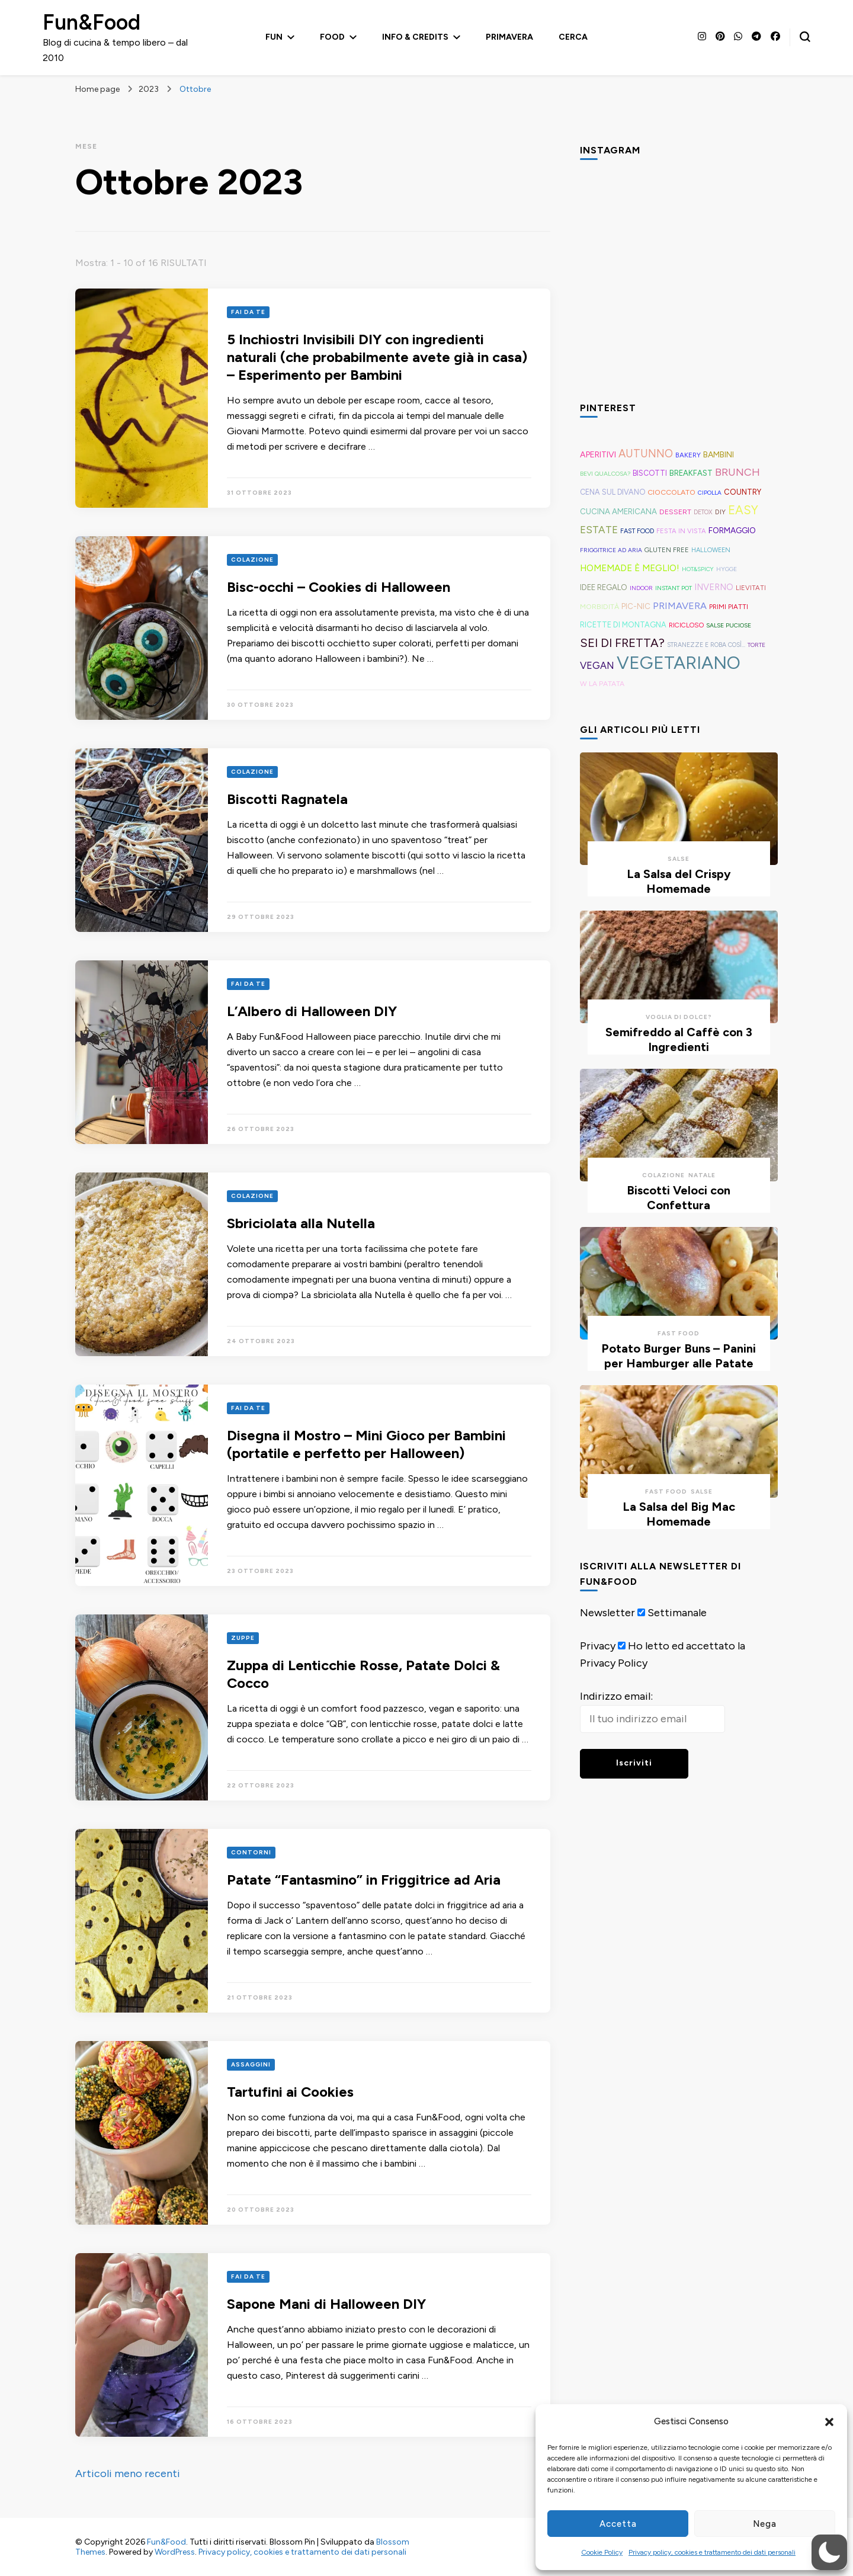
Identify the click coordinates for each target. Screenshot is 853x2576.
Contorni (251, 1852)
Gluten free (666, 550)
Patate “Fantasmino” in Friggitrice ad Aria (364, 1879)
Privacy (597, 1645)
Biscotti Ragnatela (287, 799)
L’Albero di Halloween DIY (312, 1011)
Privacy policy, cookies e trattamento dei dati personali (712, 2552)
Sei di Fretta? (622, 643)
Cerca (573, 37)
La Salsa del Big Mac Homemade (679, 1514)
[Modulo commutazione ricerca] (805, 36)
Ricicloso (686, 625)
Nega (765, 2524)
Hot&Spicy (698, 569)
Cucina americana (618, 511)
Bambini (718, 454)
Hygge (726, 569)
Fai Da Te (248, 312)
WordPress (175, 2552)
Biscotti (650, 473)
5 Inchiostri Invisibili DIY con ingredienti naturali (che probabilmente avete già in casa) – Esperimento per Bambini (377, 357)
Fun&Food (91, 22)
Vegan (597, 665)
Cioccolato (671, 492)
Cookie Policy (602, 2552)
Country (742, 492)
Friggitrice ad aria (611, 550)
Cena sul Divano (612, 492)
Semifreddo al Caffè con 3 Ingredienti (678, 1039)
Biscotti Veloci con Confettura (678, 1197)
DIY (720, 512)
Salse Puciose (728, 625)
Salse (679, 859)
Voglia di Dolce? (679, 1017)
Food (332, 37)
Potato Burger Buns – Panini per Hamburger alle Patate (678, 1355)
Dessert (675, 512)
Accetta (618, 2524)
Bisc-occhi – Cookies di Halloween (338, 586)
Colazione (252, 559)
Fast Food (637, 531)
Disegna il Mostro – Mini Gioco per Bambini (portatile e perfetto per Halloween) (366, 1444)
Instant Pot (673, 588)
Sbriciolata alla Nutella (301, 1223)
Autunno (645, 453)
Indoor (641, 588)
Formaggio (732, 530)
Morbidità (599, 606)
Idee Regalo (603, 587)
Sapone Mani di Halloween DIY (326, 2303)
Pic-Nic (635, 606)
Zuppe (243, 1638)
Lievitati (751, 588)
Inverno (713, 587)
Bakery (688, 455)
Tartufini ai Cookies (290, 2091)
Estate (599, 530)
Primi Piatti (728, 607)
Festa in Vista (681, 531)
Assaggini (251, 2064)
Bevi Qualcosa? (605, 474)
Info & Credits (415, 37)
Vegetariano (678, 663)
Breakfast (691, 473)
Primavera (509, 37)
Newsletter (607, 1612)
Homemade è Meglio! (629, 568)
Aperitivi (598, 455)
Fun (274, 37)
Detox (703, 512)
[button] (829, 2422)
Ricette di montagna (623, 624)
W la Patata (602, 683)
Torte (756, 645)
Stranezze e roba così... (706, 645)
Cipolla (709, 492)
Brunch (737, 472)
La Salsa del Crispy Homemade (679, 881)
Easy (743, 510)
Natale (702, 1175)
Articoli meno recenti (127, 2473)
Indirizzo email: (616, 1696)
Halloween (710, 550)
